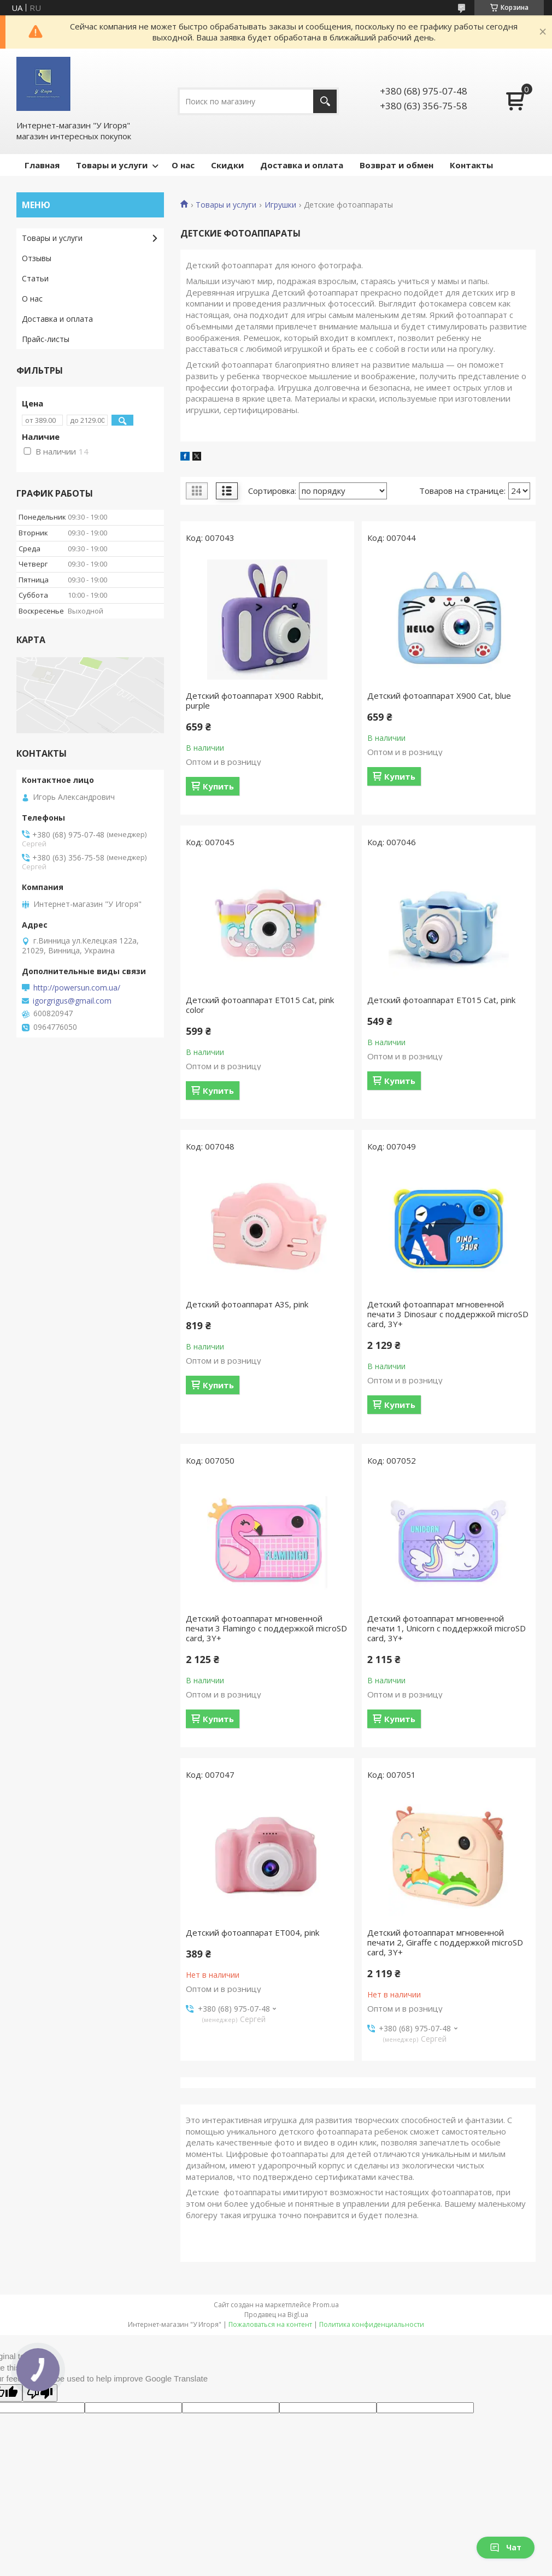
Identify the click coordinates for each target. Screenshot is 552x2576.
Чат (505, 2547)
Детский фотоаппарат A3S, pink (247, 1304)
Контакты (471, 165)
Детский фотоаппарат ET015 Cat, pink (441, 1000)
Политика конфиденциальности (371, 2324)
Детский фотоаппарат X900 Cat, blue (439, 695)
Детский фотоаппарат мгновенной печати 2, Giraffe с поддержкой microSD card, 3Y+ (445, 1942)
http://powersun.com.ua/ (76, 988)
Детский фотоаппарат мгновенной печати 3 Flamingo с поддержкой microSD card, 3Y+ (266, 1628)
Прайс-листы (45, 339)
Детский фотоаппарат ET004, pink (252, 1932)
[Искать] (325, 101)
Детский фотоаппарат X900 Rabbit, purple (255, 700)
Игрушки (280, 205)
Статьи (35, 278)
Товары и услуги (112, 165)
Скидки (227, 165)
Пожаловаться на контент (270, 2324)
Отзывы (36, 258)
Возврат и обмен (396, 165)
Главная (42, 165)
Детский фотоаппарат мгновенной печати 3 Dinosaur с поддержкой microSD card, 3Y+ (447, 1314)
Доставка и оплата (301, 165)
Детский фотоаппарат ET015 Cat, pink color (260, 1005)
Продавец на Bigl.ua (276, 2314)
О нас (183, 165)
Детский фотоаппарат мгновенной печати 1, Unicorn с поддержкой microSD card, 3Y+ (446, 1628)
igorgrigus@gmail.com (72, 1001)
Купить (218, 786)
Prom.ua (326, 2304)
